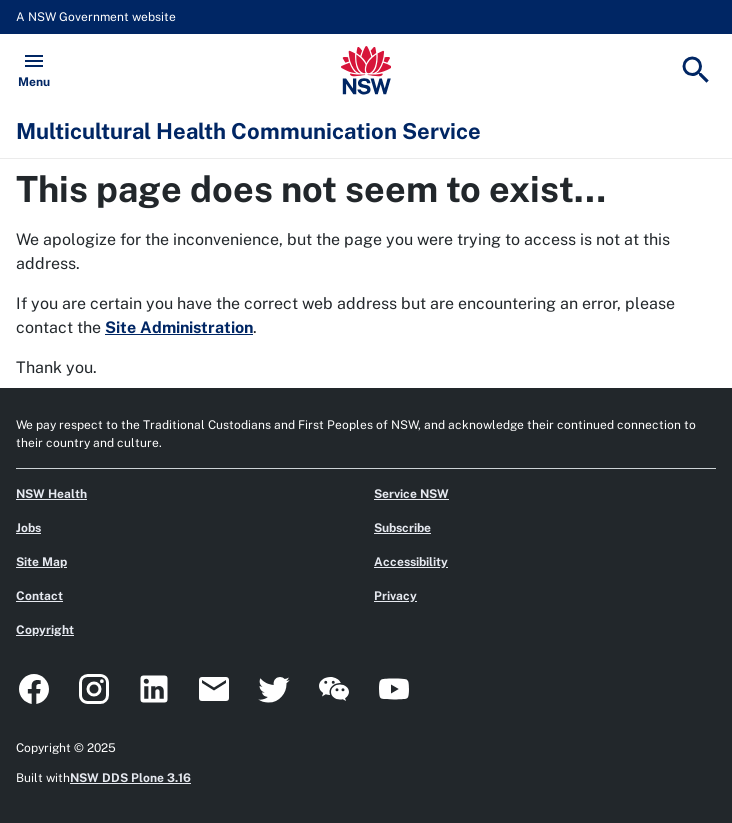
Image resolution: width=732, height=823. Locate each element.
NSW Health (51, 494)
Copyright (45, 630)
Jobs (28, 528)
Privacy (395, 596)
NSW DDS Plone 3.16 (130, 778)
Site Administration (179, 327)
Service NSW (411, 494)
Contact (39, 596)
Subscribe (402, 528)
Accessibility (411, 562)
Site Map (41, 562)
